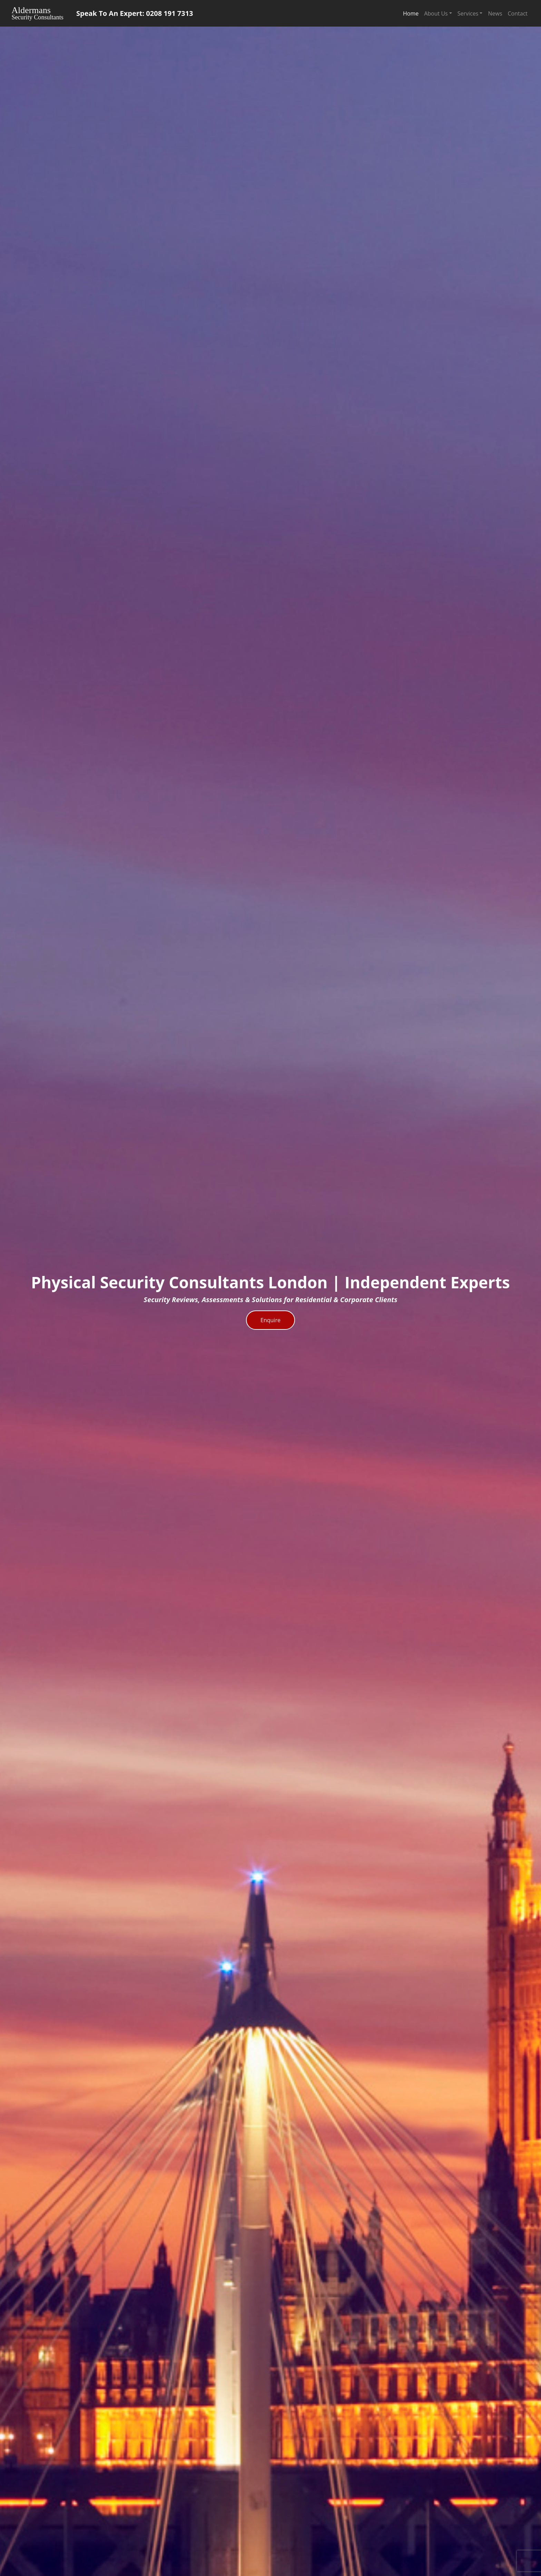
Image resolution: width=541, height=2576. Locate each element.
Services (468, 13)
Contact (518, 13)
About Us (436, 13)
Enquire (270, 1320)
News (495, 13)
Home (411, 13)
